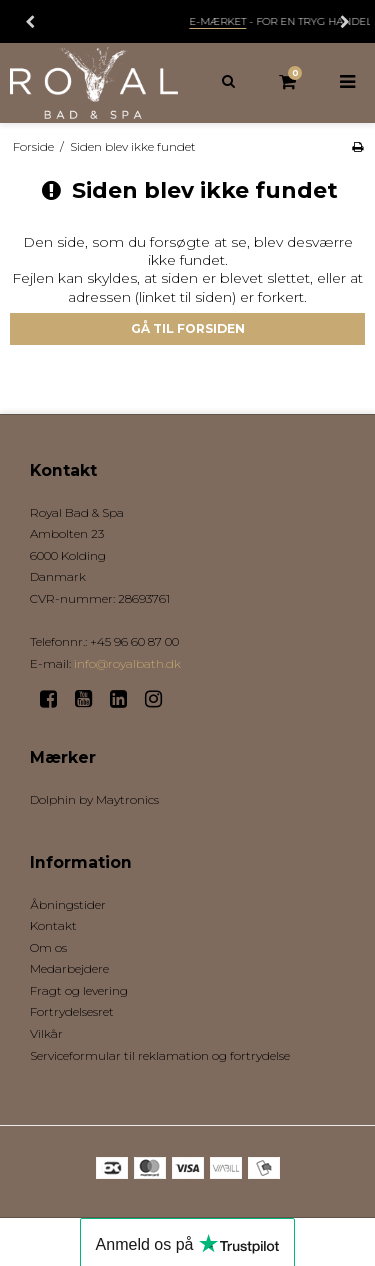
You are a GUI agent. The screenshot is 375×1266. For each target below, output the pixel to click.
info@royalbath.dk (127, 663)
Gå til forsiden (188, 328)
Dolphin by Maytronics (94, 799)
